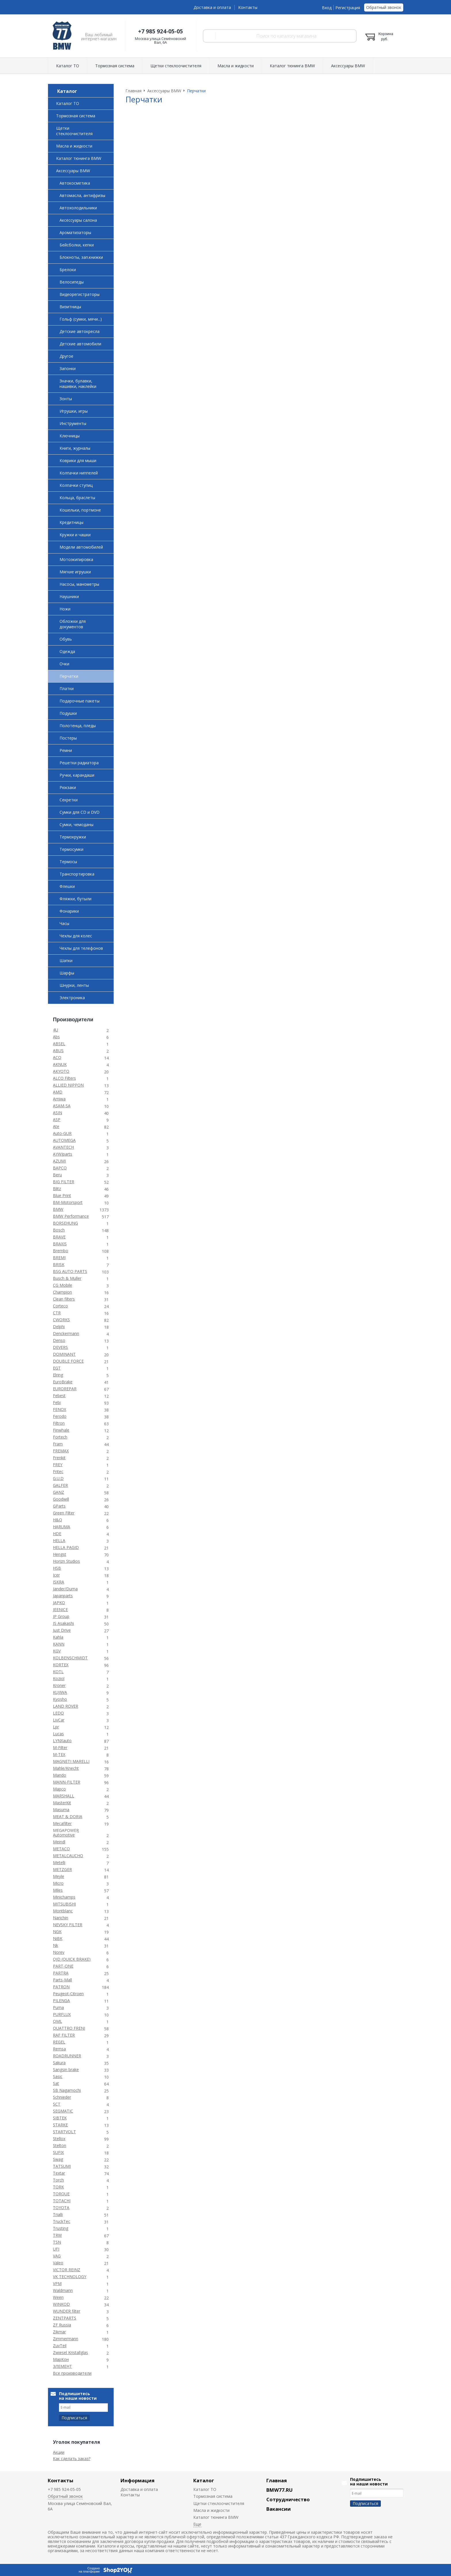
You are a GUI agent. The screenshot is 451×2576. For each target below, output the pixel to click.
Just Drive (62, 1630)
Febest (59, 1395)
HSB (57, 1568)
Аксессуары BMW (348, 65)
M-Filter (60, 1747)
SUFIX (58, 2152)
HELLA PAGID (66, 1547)
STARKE (60, 2124)
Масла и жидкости (235, 65)
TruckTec (61, 2221)
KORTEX (60, 1664)
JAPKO (59, 1602)
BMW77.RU (279, 2490)
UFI (56, 2249)
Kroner (59, 1685)
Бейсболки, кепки (77, 245)
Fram (58, 1444)
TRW (57, 2235)
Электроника (72, 997)
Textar (59, 2173)
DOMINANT (64, 1354)
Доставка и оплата (212, 7)
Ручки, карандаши (77, 775)
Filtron (59, 1423)
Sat (56, 2083)
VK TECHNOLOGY (69, 2276)
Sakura (59, 2062)
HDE (57, 1533)
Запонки (68, 368)
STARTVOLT (64, 2131)
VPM (57, 2283)
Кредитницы (71, 522)
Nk (55, 1945)
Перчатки (69, 676)
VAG (57, 2256)
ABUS (58, 1050)
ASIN (57, 1112)
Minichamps (64, 1897)
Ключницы (70, 435)
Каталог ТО (67, 65)
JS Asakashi (63, 1623)
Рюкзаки (68, 787)
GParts (59, 1506)
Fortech (60, 1437)
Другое (66, 356)
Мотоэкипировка (76, 559)
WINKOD (61, 2304)
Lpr (56, 1727)
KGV (57, 1651)
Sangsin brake (66, 2069)
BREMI (59, 1257)
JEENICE (60, 1609)
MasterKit (62, 1802)
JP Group (61, 1616)
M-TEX (59, 1754)
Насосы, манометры (79, 584)
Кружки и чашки (75, 534)
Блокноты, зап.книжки (81, 257)
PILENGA (61, 2000)
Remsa (59, 2049)
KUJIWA (60, 1692)
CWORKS (61, 1319)
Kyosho (60, 1699)
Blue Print (62, 1195)
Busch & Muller (67, 1278)
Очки (64, 663)
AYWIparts (62, 1154)
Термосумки (71, 849)
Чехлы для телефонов (81, 948)
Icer (56, 1575)
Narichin (60, 1917)
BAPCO (60, 1168)
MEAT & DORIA (67, 1816)
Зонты (66, 398)
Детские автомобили (80, 343)
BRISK (58, 1264)
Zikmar (59, 2331)
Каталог (203, 2480)
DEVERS (60, 1347)
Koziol (58, 1678)
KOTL (58, 1671)
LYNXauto (62, 1740)
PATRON (61, 1986)
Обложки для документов (73, 623)
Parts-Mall (62, 1980)
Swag (58, 2159)
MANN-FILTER (66, 1782)
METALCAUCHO (68, 1855)
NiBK (57, 1938)
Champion (62, 1292)
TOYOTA (61, 2207)
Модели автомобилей (81, 547)
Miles (58, 1890)
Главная (276, 2480)
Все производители (72, 2373)
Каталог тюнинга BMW (292, 65)
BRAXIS (60, 1243)
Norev (58, 1952)
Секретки (69, 800)
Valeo (58, 2262)
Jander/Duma (65, 1588)
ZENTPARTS (64, 2318)
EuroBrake (62, 1381)
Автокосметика (75, 183)
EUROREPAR (65, 1388)
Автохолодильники (78, 207)
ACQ (57, 1057)
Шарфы (67, 973)
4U (55, 1030)
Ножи (65, 609)
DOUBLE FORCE (68, 1361)
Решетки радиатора (79, 762)
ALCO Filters (64, 1078)
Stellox (59, 2138)
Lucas (58, 1733)
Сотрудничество (288, 2499)
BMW (58, 1209)
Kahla (58, 1637)
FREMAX (61, 1450)
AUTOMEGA (64, 1140)
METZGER (62, 1869)
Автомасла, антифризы (82, 195)
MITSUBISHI (64, 1904)
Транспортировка (77, 874)
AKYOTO (61, 1071)
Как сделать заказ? (71, 2458)
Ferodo (59, 1416)
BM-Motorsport (68, 1202)
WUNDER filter (66, 2311)
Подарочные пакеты (80, 701)
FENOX (59, 1409)
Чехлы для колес (76, 936)
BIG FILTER (63, 1181)
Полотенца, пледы (78, 725)
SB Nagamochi (67, 2090)
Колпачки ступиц (76, 485)
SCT (56, 2104)
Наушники (69, 596)
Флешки (67, 886)
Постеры (68, 738)
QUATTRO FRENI (69, 2028)
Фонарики (69, 911)
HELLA (59, 1540)
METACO (61, 1848)
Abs (56, 1036)
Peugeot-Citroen (68, 1993)
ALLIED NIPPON (68, 1085)
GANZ (58, 1492)
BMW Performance (71, 1216)
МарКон (61, 2359)
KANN (58, 1644)
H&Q (57, 1519)
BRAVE (59, 1237)
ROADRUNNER (67, 2055)
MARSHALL (63, 1796)
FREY (57, 1464)
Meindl (59, 1842)
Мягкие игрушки (75, 571)
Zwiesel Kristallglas (70, 2352)
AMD (57, 1092)
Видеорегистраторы (80, 294)
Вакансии (278, 2509)
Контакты (247, 7)
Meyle (58, 1876)
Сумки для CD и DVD (80, 812)
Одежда (67, 651)
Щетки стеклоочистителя (175, 65)
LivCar (58, 1720)
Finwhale (61, 1430)
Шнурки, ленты (74, 985)
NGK (57, 1931)
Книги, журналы (75, 448)
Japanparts (63, 1595)
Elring (58, 1375)
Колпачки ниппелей (79, 473)
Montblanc (63, 1911)
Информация (137, 2480)
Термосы (68, 861)
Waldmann (63, 2290)
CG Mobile (62, 1285)
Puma (58, 2007)
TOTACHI (61, 2200)
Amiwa (59, 1099)
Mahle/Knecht (66, 1768)
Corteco (60, 1306)
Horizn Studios (66, 1561)
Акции (58, 2452)
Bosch (59, 1230)
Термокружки (73, 837)
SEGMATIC (63, 2111)
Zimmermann (65, 2338)
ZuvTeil (59, 2345)
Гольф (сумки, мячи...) (81, 319)
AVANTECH (63, 1147)
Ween (58, 2297)
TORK (58, 2187)
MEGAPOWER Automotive (66, 1833)
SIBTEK (60, 2118)
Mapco (59, 1789)
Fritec (58, 1471)
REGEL (59, 2042)
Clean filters (64, 1299)
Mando (59, 1775)
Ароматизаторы (75, 232)
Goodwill (61, 1499)
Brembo (60, 1250)
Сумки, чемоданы (76, 824)
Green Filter (63, 1513)
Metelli (59, 1862)
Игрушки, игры (74, 411)
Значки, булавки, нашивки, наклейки (78, 383)
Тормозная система (114, 65)
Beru (57, 1174)
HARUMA (61, 1526)
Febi (57, 1402)
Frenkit (59, 1457)
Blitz (57, 1188)
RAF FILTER (64, 2035)
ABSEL (59, 1043)
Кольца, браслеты (77, 497)
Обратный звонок (383, 7)
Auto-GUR (62, 1133)
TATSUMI (62, 2166)
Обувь (66, 639)
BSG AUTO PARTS (70, 1271)
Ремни (66, 750)
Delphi (59, 1326)
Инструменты (73, 423)
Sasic (57, 2076)
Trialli (58, 2214)
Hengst (59, 1554)
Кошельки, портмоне (80, 510)
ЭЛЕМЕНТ (62, 2366)
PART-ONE (63, 1966)
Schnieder (62, 2097)
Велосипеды (72, 282)
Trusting (60, 2228)
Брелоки (68, 269)
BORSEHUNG (65, 1223)
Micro (58, 1883)
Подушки (68, 713)
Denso (59, 1340)
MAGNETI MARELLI (71, 1761)
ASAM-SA (61, 1105)
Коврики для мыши (78, 460)
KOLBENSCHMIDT (70, 1657)
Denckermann (66, 1333)
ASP (56, 1119)
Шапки (66, 960)
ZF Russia (62, 2325)
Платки (67, 688)
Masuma (61, 1809)
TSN (57, 2242)
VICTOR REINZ (66, 2269)
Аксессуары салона (78, 220)
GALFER (60, 1485)
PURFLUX (62, 2014)
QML (57, 2021)
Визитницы (70, 306)
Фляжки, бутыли (75, 898)
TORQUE (61, 2193)
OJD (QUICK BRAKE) (72, 1959)
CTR (57, 1312)
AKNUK (60, 1064)
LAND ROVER (65, 1706)
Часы (64, 923)
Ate (56, 1126)
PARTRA (60, 1973)
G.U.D (58, 1478)
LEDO (58, 1713)
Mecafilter (62, 1823)
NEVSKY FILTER (67, 1924)
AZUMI (59, 1161)
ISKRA (58, 1582)
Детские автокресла (80, 331)
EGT (57, 1368)
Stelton (59, 2145)
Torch (58, 2180)
